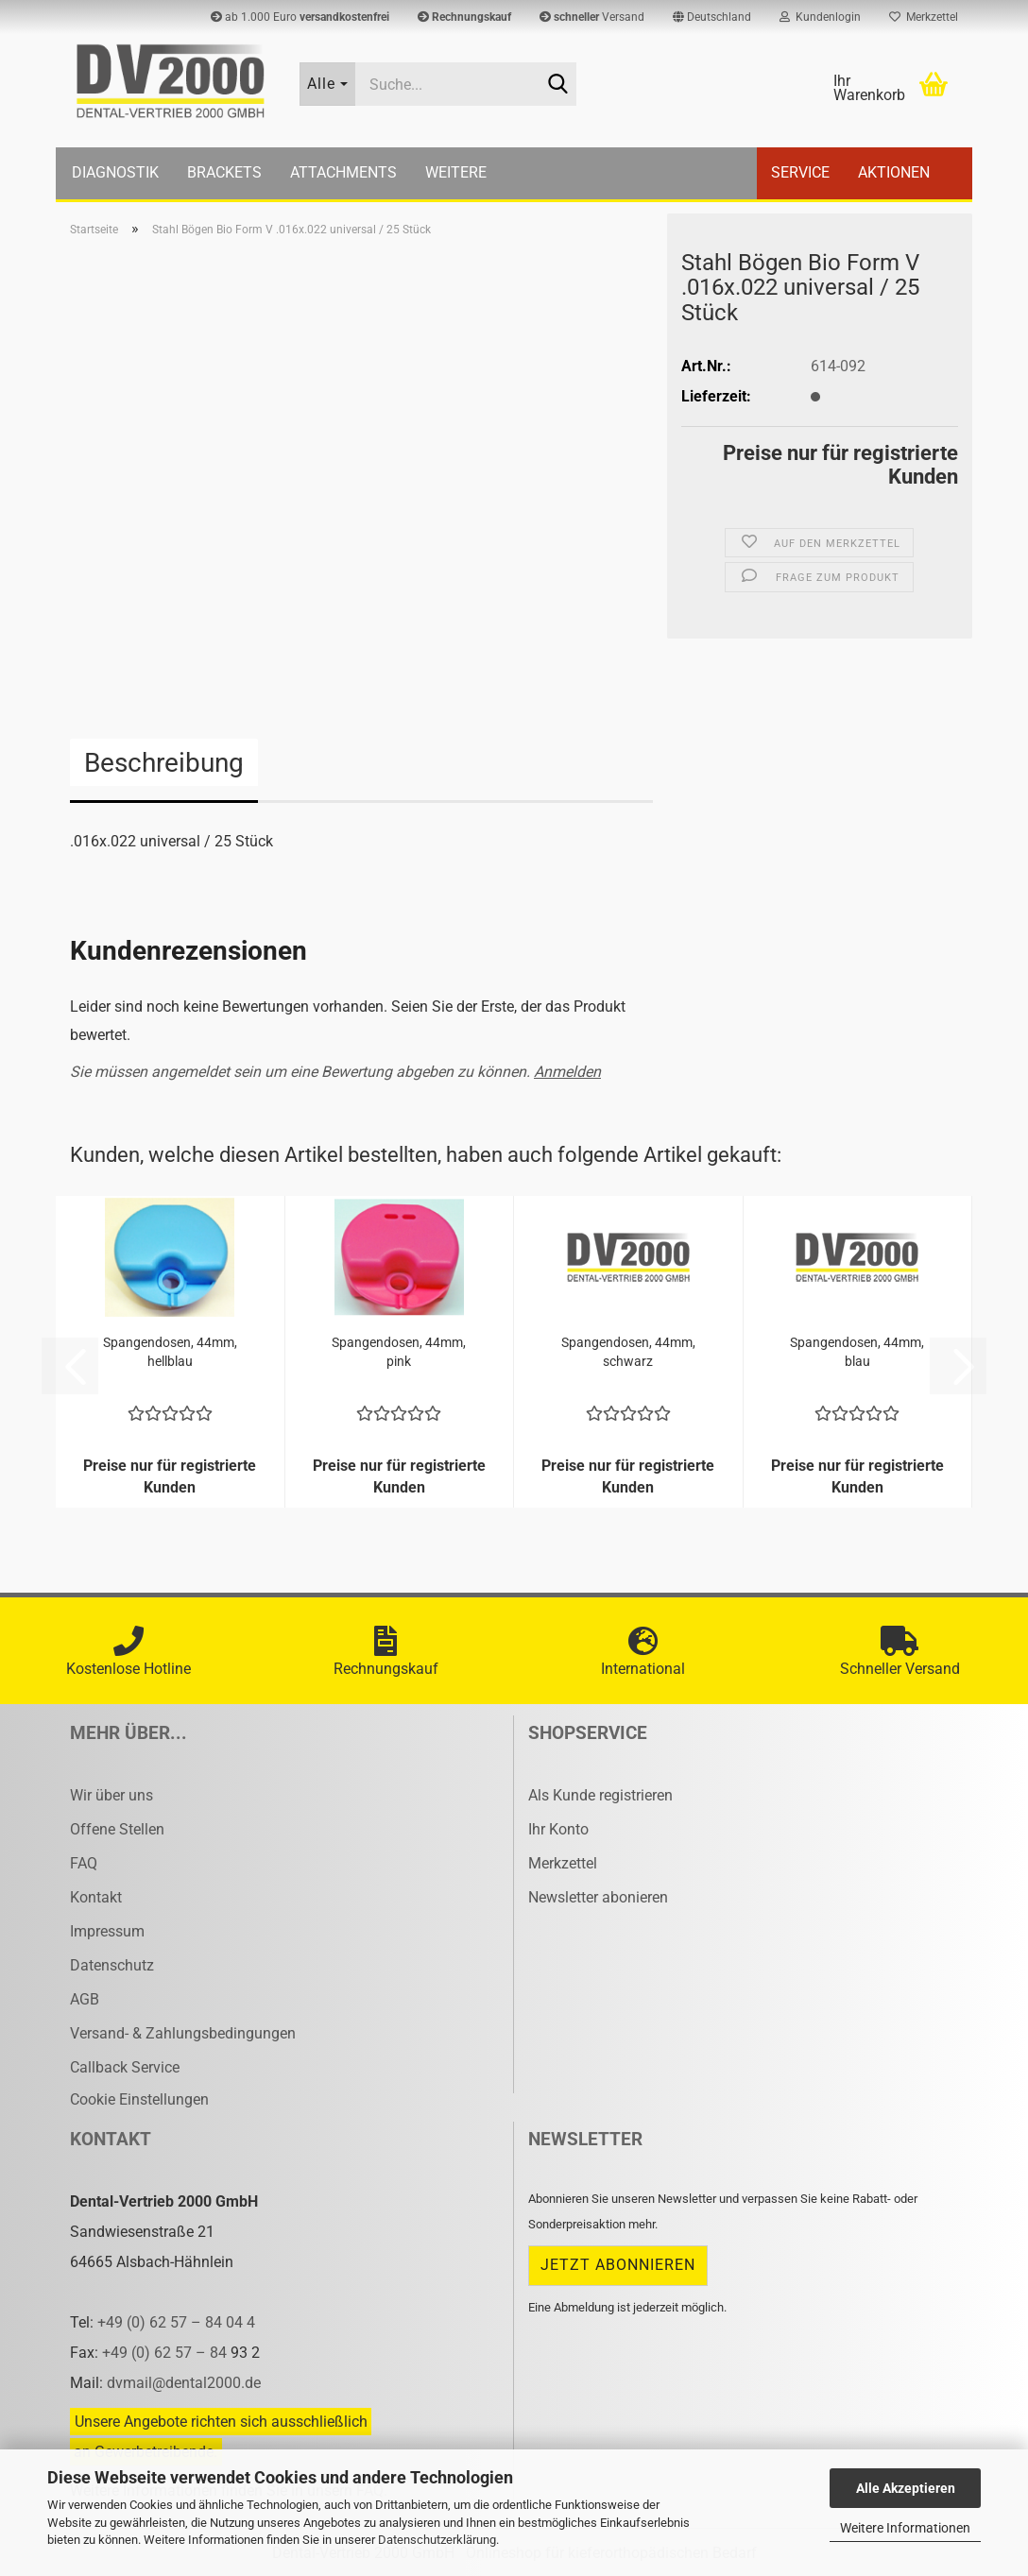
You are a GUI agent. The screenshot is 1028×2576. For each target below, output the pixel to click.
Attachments (343, 172)
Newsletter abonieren (598, 1897)
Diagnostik (115, 172)
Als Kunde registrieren (600, 1795)
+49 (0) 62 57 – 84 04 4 (176, 2322)
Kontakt (96, 1897)
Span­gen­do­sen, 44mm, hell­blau (170, 1352)
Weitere (456, 172)
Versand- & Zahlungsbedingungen (183, 2033)
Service (800, 172)
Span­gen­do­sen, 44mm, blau (857, 1352)
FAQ (83, 1863)
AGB (84, 1999)
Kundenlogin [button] (820, 17)
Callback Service (125, 2067)
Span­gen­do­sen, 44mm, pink (399, 1352)
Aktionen (894, 172)
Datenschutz (112, 1965)
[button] (712, 17)
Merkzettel (923, 17)
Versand (592, 17)
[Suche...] (328, 84)
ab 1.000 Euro (300, 17)
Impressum (107, 1931)
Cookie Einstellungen (139, 2099)
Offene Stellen (117, 1829)
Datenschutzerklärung (437, 2540)
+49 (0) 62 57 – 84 (166, 2353)
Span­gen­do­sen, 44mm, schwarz (628, 1352)
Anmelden (567, 1072)
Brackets (224, 172)
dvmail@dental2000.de (184, 2383)
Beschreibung (164, 762)
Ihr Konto (558, 1829)
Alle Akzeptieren (905, 2488)
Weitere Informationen (905, 2527)
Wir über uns (111, 1795)
